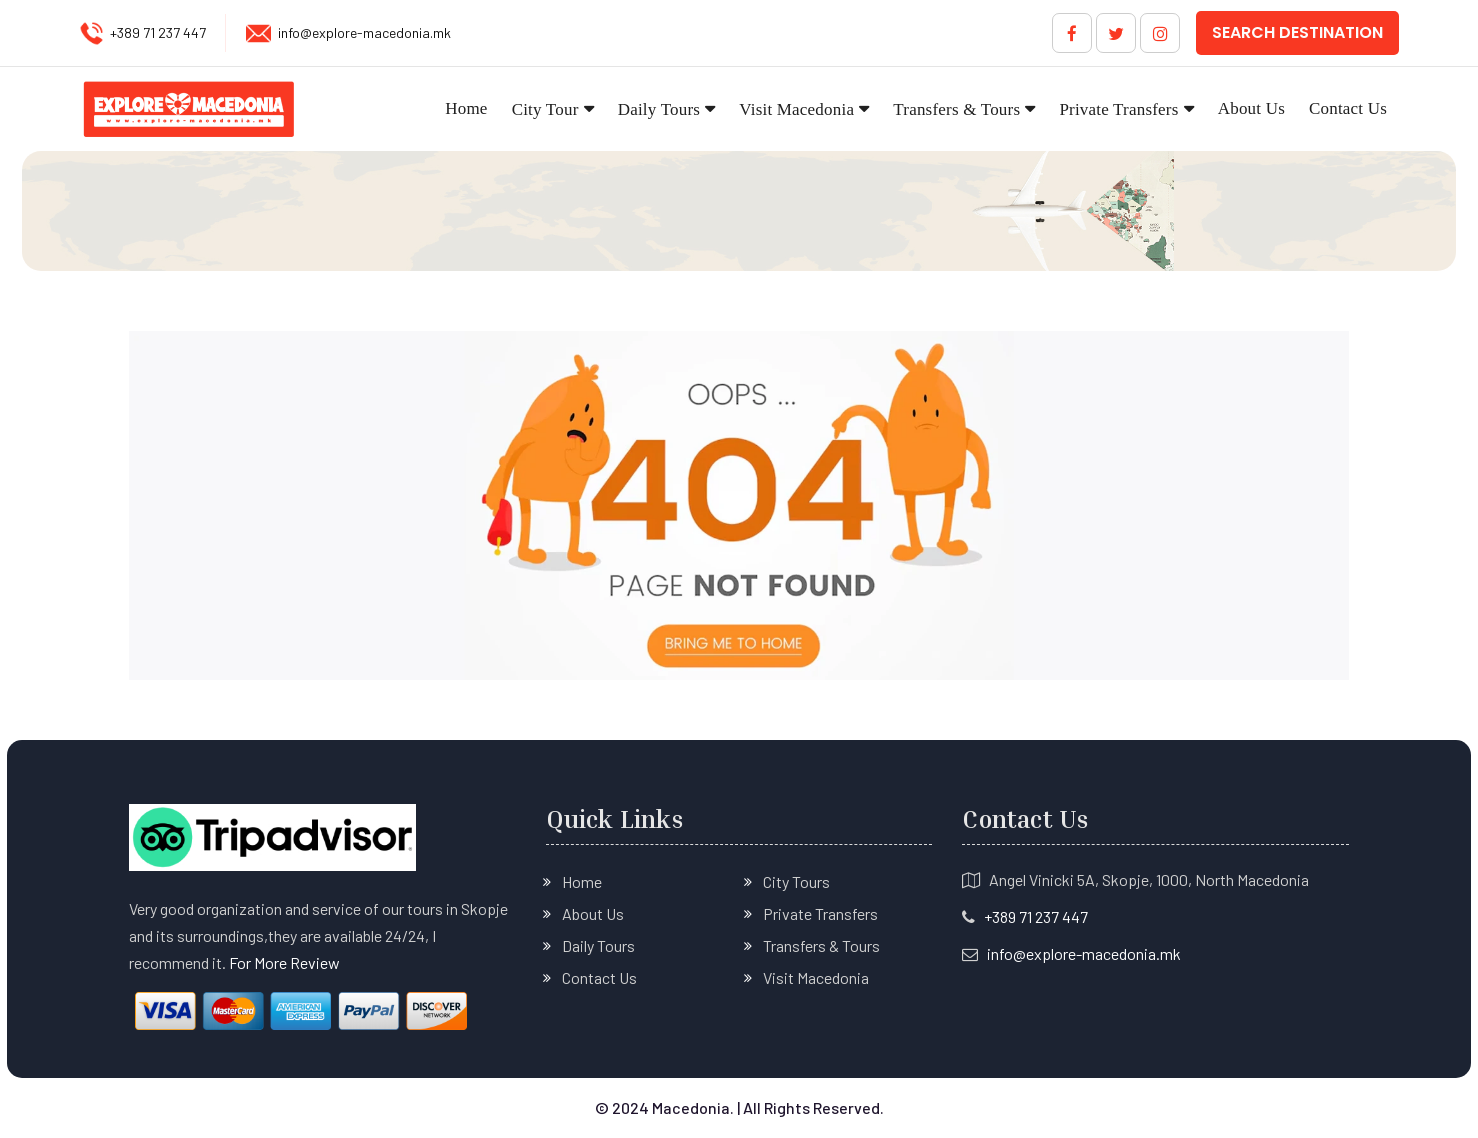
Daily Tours (659, 109)
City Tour (545, 109)
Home (466, 108)
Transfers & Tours (956, 109)
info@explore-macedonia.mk (364, 32)
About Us (1251, 108)
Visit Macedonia (796, 109)
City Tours (796, 881)
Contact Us (1348, 108)
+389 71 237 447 (158, 32)
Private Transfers (1118, 109)
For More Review (284, 962)
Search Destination (1297, 32)
